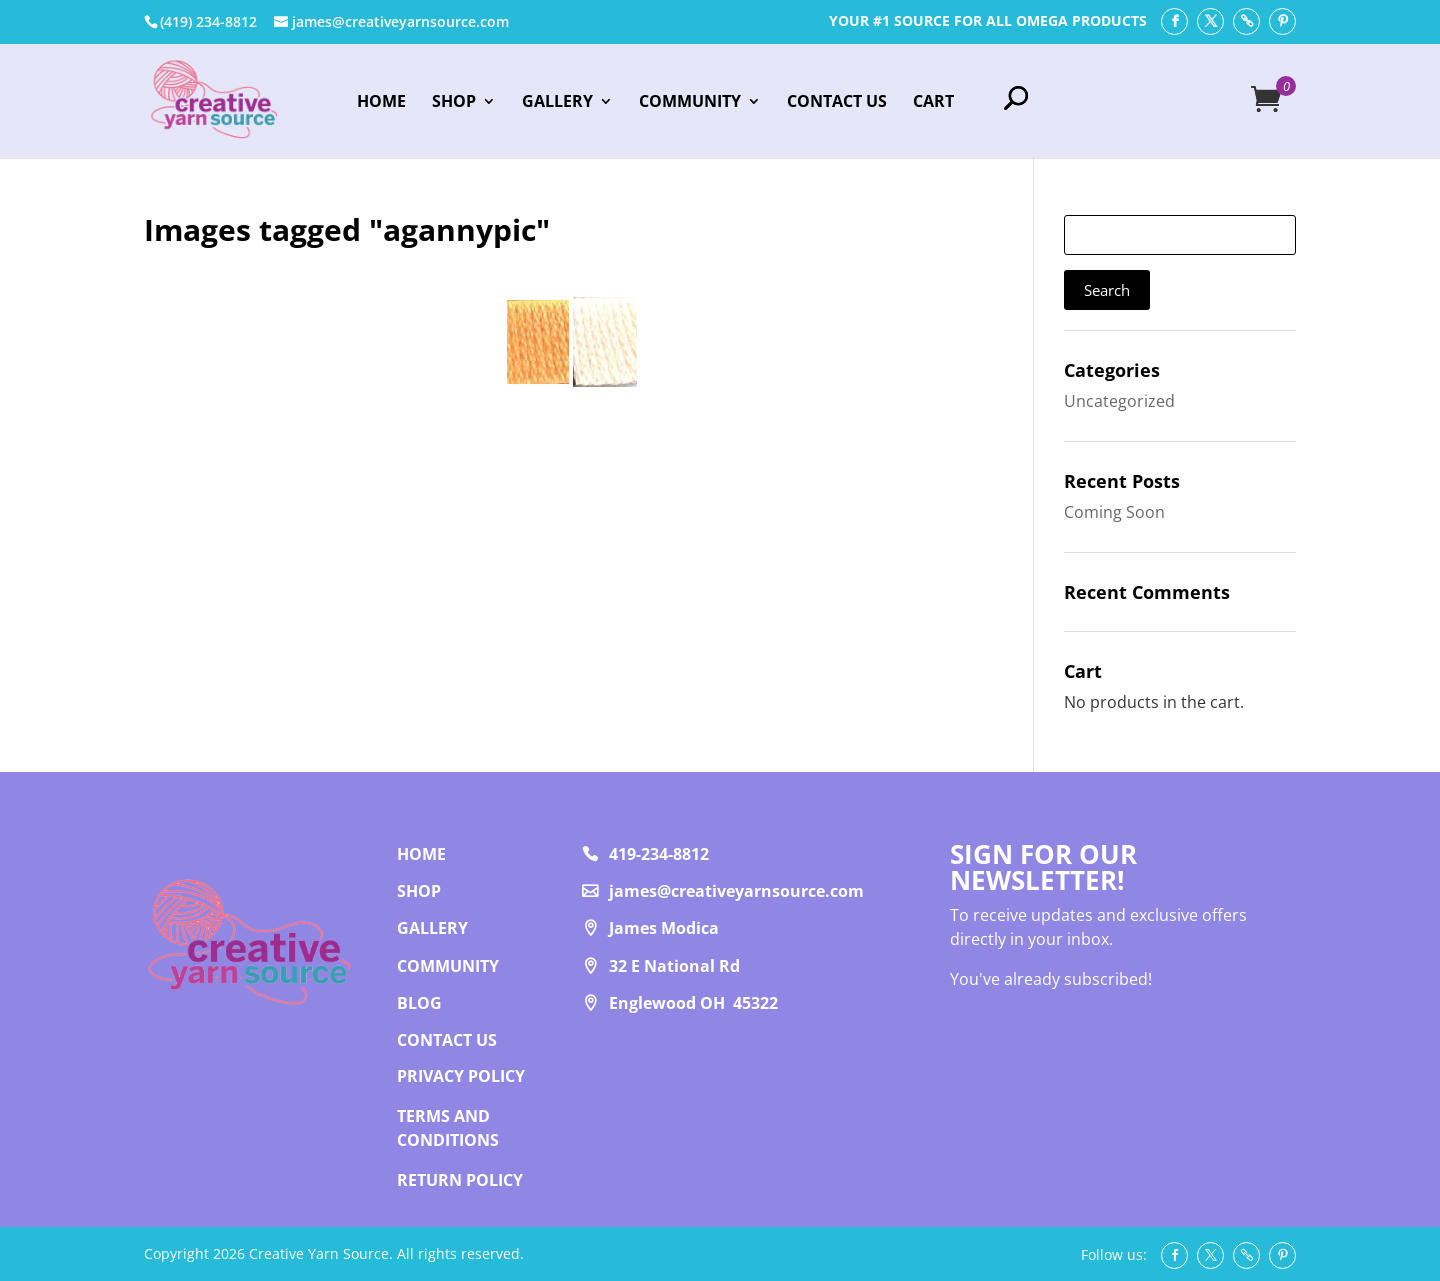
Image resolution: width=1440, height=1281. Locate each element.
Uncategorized (1119, 401)
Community (690, 103)
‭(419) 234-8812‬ (208, 21)
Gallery (557, 103)
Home (381, 103)
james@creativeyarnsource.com (736, 891)
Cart (933, 103)
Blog (419, 1003)
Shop (454, 103)
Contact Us (837, 103)
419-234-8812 (659, 854)
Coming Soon (1114, 512)
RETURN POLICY (460, 1180)
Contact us (447, 1040)
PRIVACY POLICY (461, 1076)
